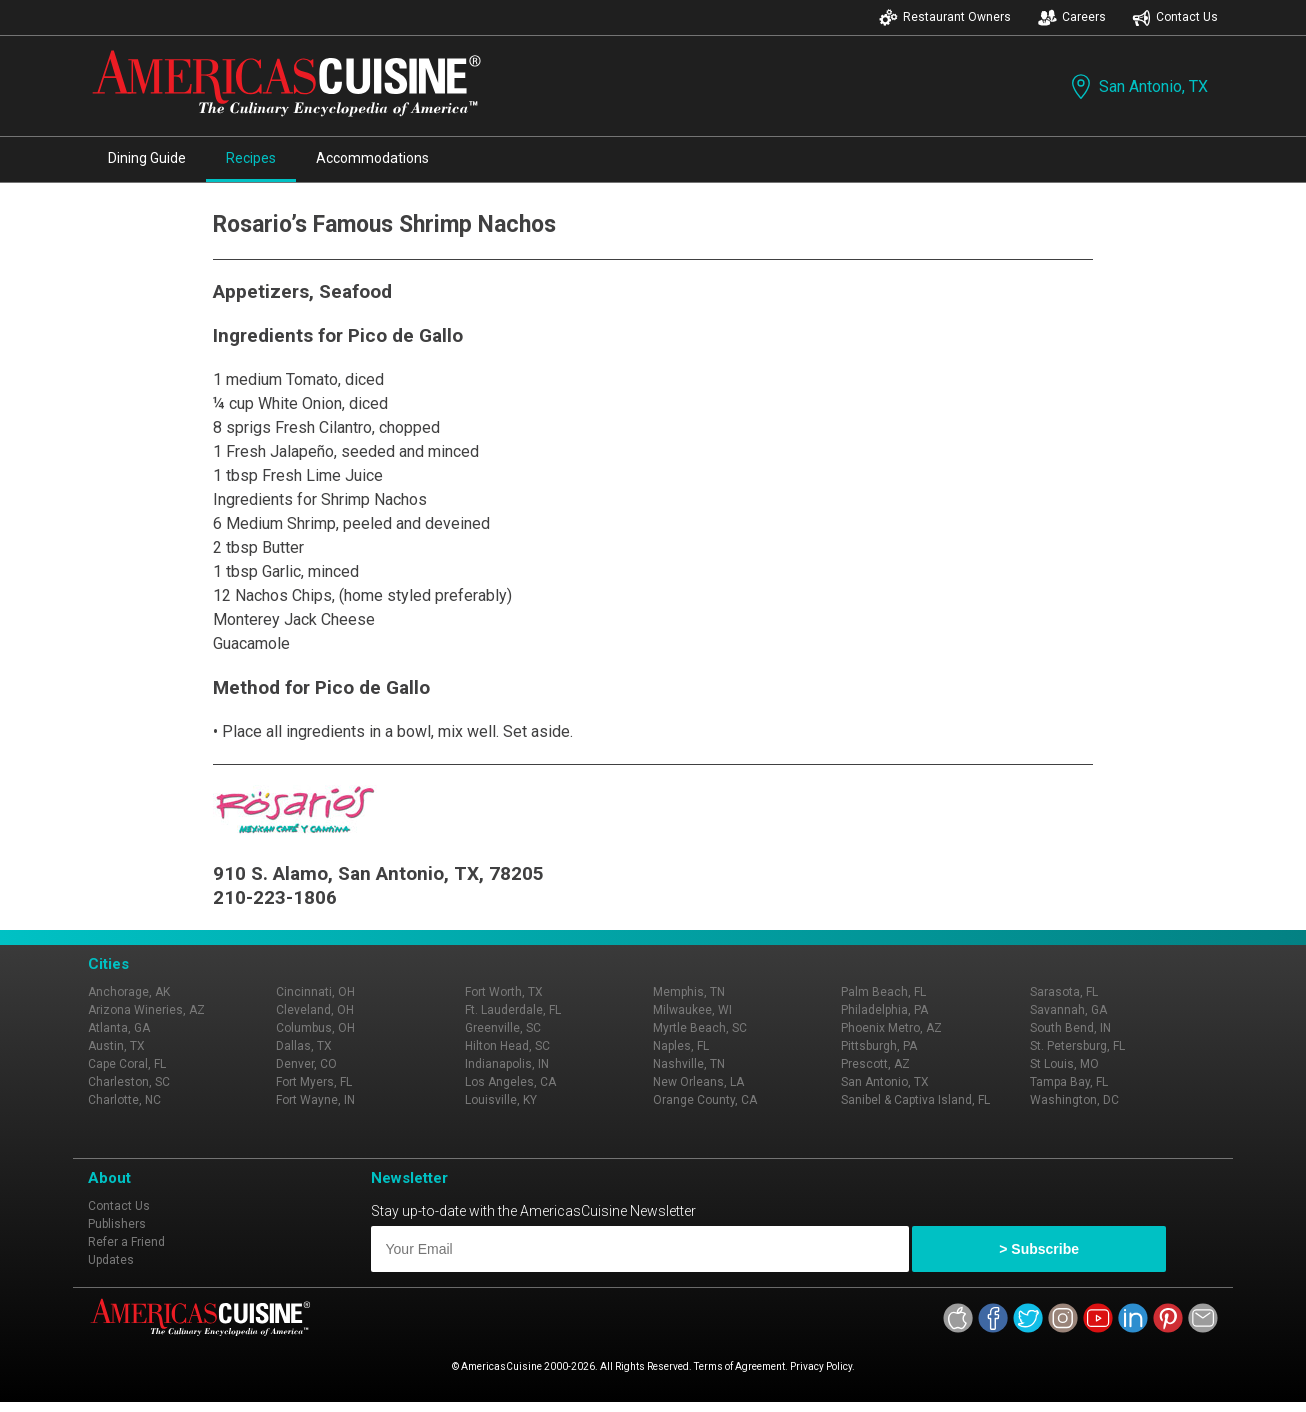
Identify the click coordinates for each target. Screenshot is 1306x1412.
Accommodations (372, 158)
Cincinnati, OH (315, 992)
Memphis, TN (689, 992)
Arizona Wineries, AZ (146, 1010)
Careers (1072, 17)
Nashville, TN (689, 1064)
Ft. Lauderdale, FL (513, 1010)
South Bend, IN (1070, 1028)
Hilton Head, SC (507, 1046)
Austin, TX (116, 1046)
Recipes (251, 158)
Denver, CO (306, 1064)
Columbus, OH (315, 1028)
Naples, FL (681, 1046)
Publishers (117, 1224)
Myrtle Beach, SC (700, 1028)
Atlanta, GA (119, 1028)
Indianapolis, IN (507, 1064)
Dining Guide (147, 158)
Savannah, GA (1068, 1010)
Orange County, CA (705, 1100)
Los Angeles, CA (510, 1082)
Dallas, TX (304, 1046)
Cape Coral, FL (127, 1064)
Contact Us (1175, 17)
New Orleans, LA (698, 1082)
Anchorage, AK (129, 992)
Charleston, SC (129, 1082)
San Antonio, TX (1137, 86)
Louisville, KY (501, 1100)
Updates (111, 1260)
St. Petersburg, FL (1077, 1046)
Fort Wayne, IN (315, 1100)
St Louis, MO (1064, 1064)
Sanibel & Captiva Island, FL (915, 1100)
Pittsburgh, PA (879, 1046)
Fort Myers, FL (314, 1082)
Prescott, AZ (875, 1064)
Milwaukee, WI (692, 1010)
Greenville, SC (503, 1028)
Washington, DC (1074, 1100)
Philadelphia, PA (884, 1010)
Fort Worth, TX (504, 992)
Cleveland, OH (315, 1010)
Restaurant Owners (945, 17)
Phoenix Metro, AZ (891, 1028)
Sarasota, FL (1064, 992)
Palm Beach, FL (883, 992)
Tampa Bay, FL (1069, 1082)
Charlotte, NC (124, 1100)
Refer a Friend (126, 1242)
